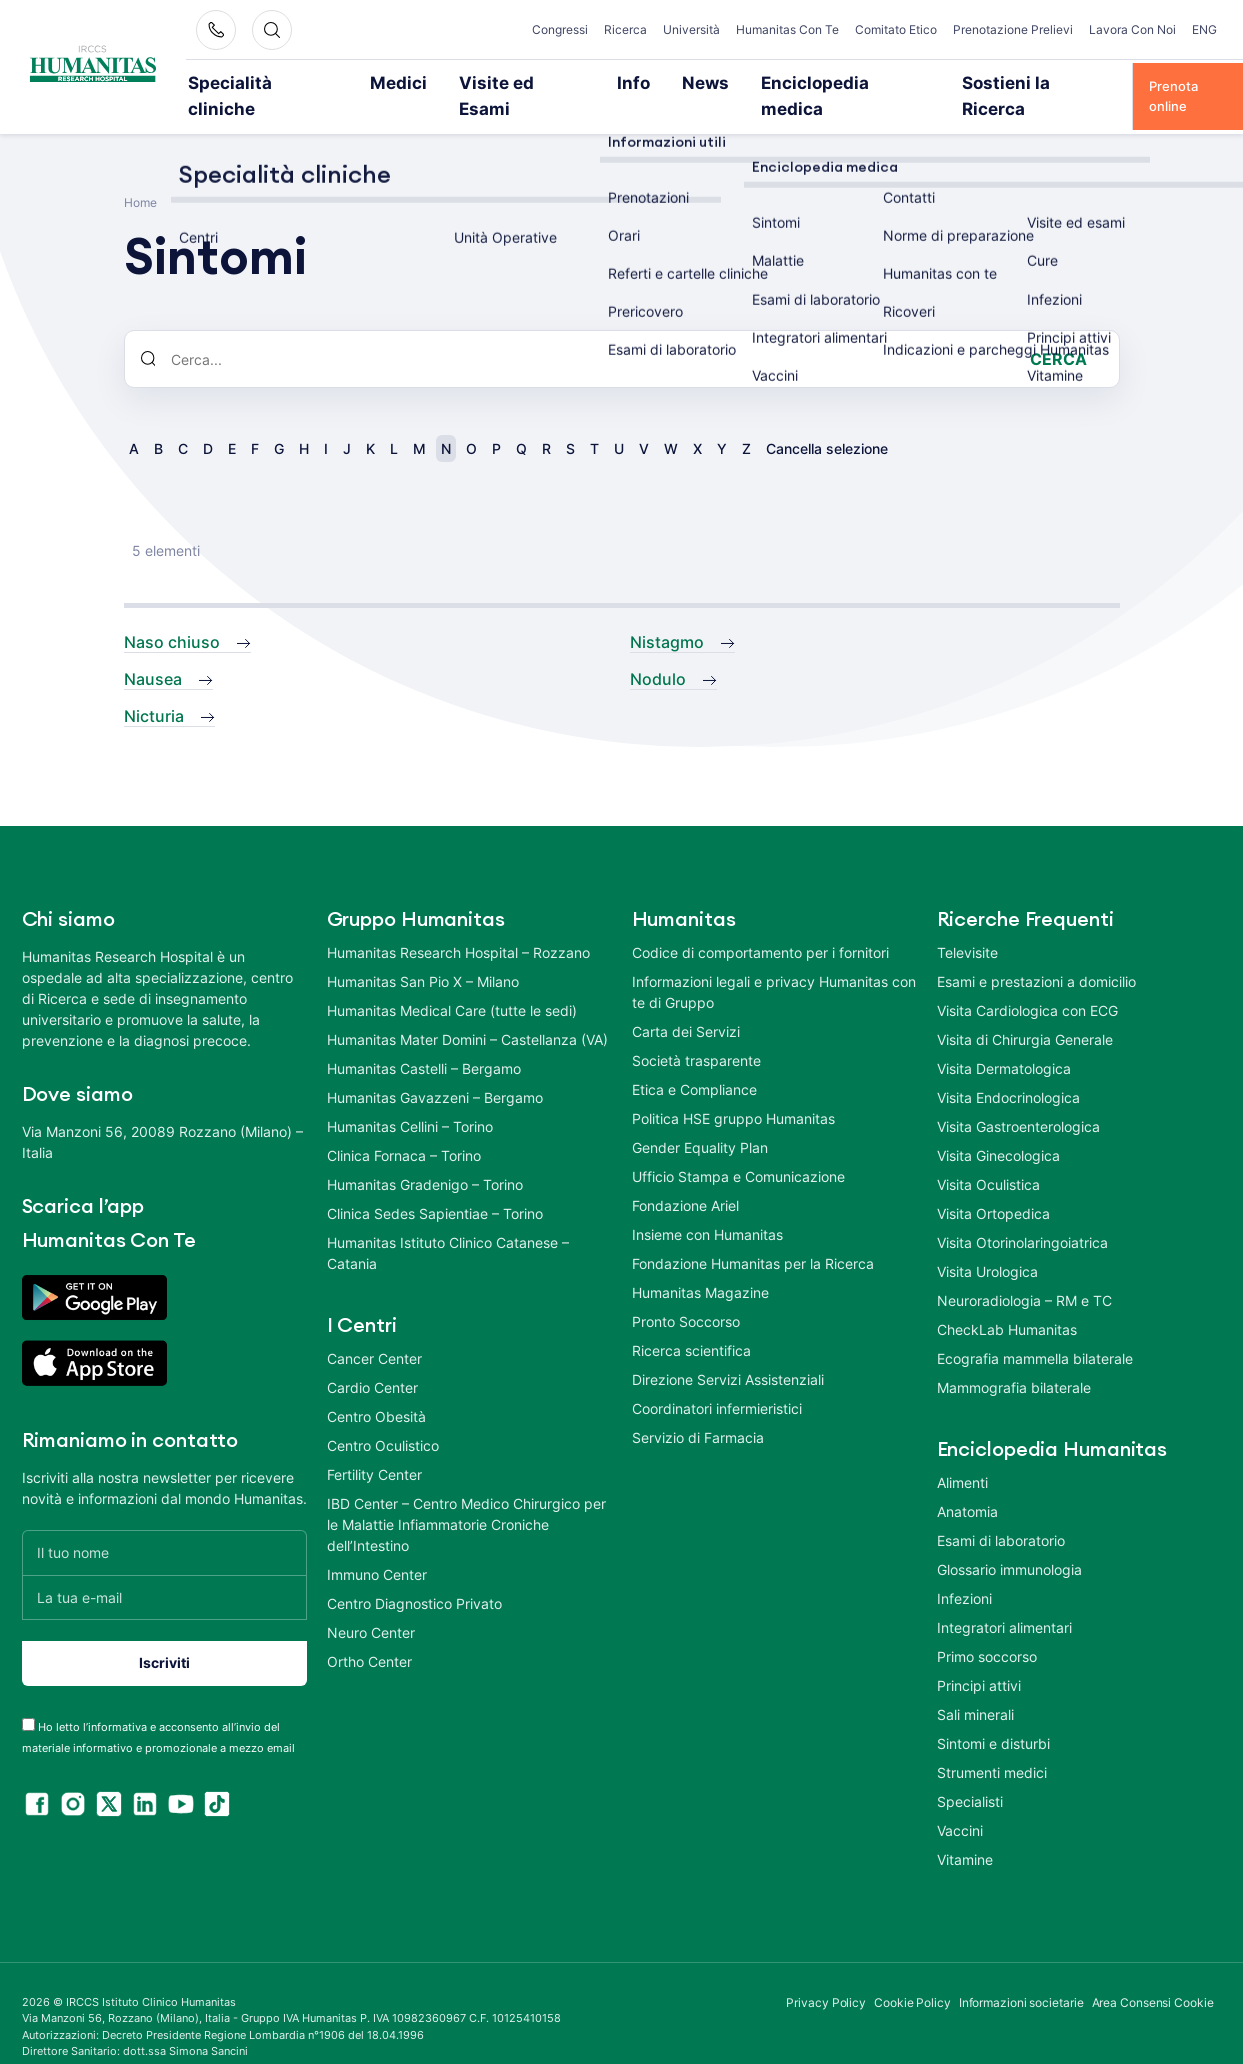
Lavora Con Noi (1132, 29)
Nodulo (658, 651)
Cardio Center (372, 1359)
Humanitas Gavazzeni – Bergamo (435, 1069)
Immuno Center (377, 1546)
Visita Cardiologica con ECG (1027, 982)
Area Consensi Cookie (1153, 1974)
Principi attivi (979, 1657)
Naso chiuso (172, 615)
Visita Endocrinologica (1008, 1069)
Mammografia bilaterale (1014, 1359)
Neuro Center (371, 1604)
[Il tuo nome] (164, 1524)
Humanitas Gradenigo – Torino (425, 1156)
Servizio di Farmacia (698, 1409)
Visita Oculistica (988, 1156)
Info (543, 82)
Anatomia (967, 1483)
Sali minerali (975, 1686)
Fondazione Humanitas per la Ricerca (753, 1235)
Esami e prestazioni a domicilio (1036, 953)
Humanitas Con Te (787, 29)
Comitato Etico (896, 29)
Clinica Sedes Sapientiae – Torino (435, 1185)
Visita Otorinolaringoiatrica (1022, 1214)
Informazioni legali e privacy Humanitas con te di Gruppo (774, 964)
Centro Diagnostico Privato (414, 1575)
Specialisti (970, 1773)
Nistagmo (667, 615)
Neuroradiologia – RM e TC (1024, 1272)
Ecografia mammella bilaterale (1035, 1330)
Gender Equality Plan (700, 1119)
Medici (353, 82)
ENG (1204, 29)
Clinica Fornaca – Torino (404, 1127)
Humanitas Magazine (700, 1264)
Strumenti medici (992, 1744)
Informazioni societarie (1021, 1974)
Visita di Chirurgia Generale (1025, 1011)
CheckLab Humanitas (1007, 1301)
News (606, 82)
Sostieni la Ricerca (868, 82)
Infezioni (964, 1570)
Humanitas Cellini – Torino (410, 1098)
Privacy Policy (826, 1974)
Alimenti (962, 1454)
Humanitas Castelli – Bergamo (424, 1040)
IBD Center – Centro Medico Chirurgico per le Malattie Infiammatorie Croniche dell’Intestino (466, 1496)
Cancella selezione (827, 421)
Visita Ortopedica (993, 1185)
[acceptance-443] (28, 1696)
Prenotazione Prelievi (1013, 29)
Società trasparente (696, 1032)
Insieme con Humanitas (707, 1206)
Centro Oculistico (383, 1417)
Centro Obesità (376, 1388)
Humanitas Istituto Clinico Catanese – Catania (448, 1225)
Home (140, 175)
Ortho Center (369, 1633)
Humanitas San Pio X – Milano (423, 953)
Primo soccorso (987, 1628)
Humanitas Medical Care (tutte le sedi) (452, 982)
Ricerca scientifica (691, 1322)
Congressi (560, 29)
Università (691, 29)
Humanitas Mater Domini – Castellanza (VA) (467, 1011)
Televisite (967, 924)
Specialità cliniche (246, 82)
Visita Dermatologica (1004, 1040)
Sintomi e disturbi (993, 1715)
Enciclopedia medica (718, 82)
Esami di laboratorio (1001, 1512)
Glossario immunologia (1009, 1541)
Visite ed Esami (452, 82)
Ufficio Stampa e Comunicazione (738, 1148)
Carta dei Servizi (686, 1003)
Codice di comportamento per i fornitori (760, 924)
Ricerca (625, 29)
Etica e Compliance (694, 1061)
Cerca (1058, 332)
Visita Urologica (987, 1243)
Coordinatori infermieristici (717, 1380)
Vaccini (960, 1802)
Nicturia (154, 688)
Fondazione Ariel (685, 1177)
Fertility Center (374, 1446)
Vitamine (965, 1831)
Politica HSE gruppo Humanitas (733, 1090)
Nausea (153, 651)
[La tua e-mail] (164, 1569)
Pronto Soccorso (686, 1293)
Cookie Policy (912, 1974)
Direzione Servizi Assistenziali (728, 1351)
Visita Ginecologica (998, 1127)
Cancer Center (374, 1330)
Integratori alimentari (1004, 1599)
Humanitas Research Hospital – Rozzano (458, 924)
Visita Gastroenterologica (1018, 1098)
